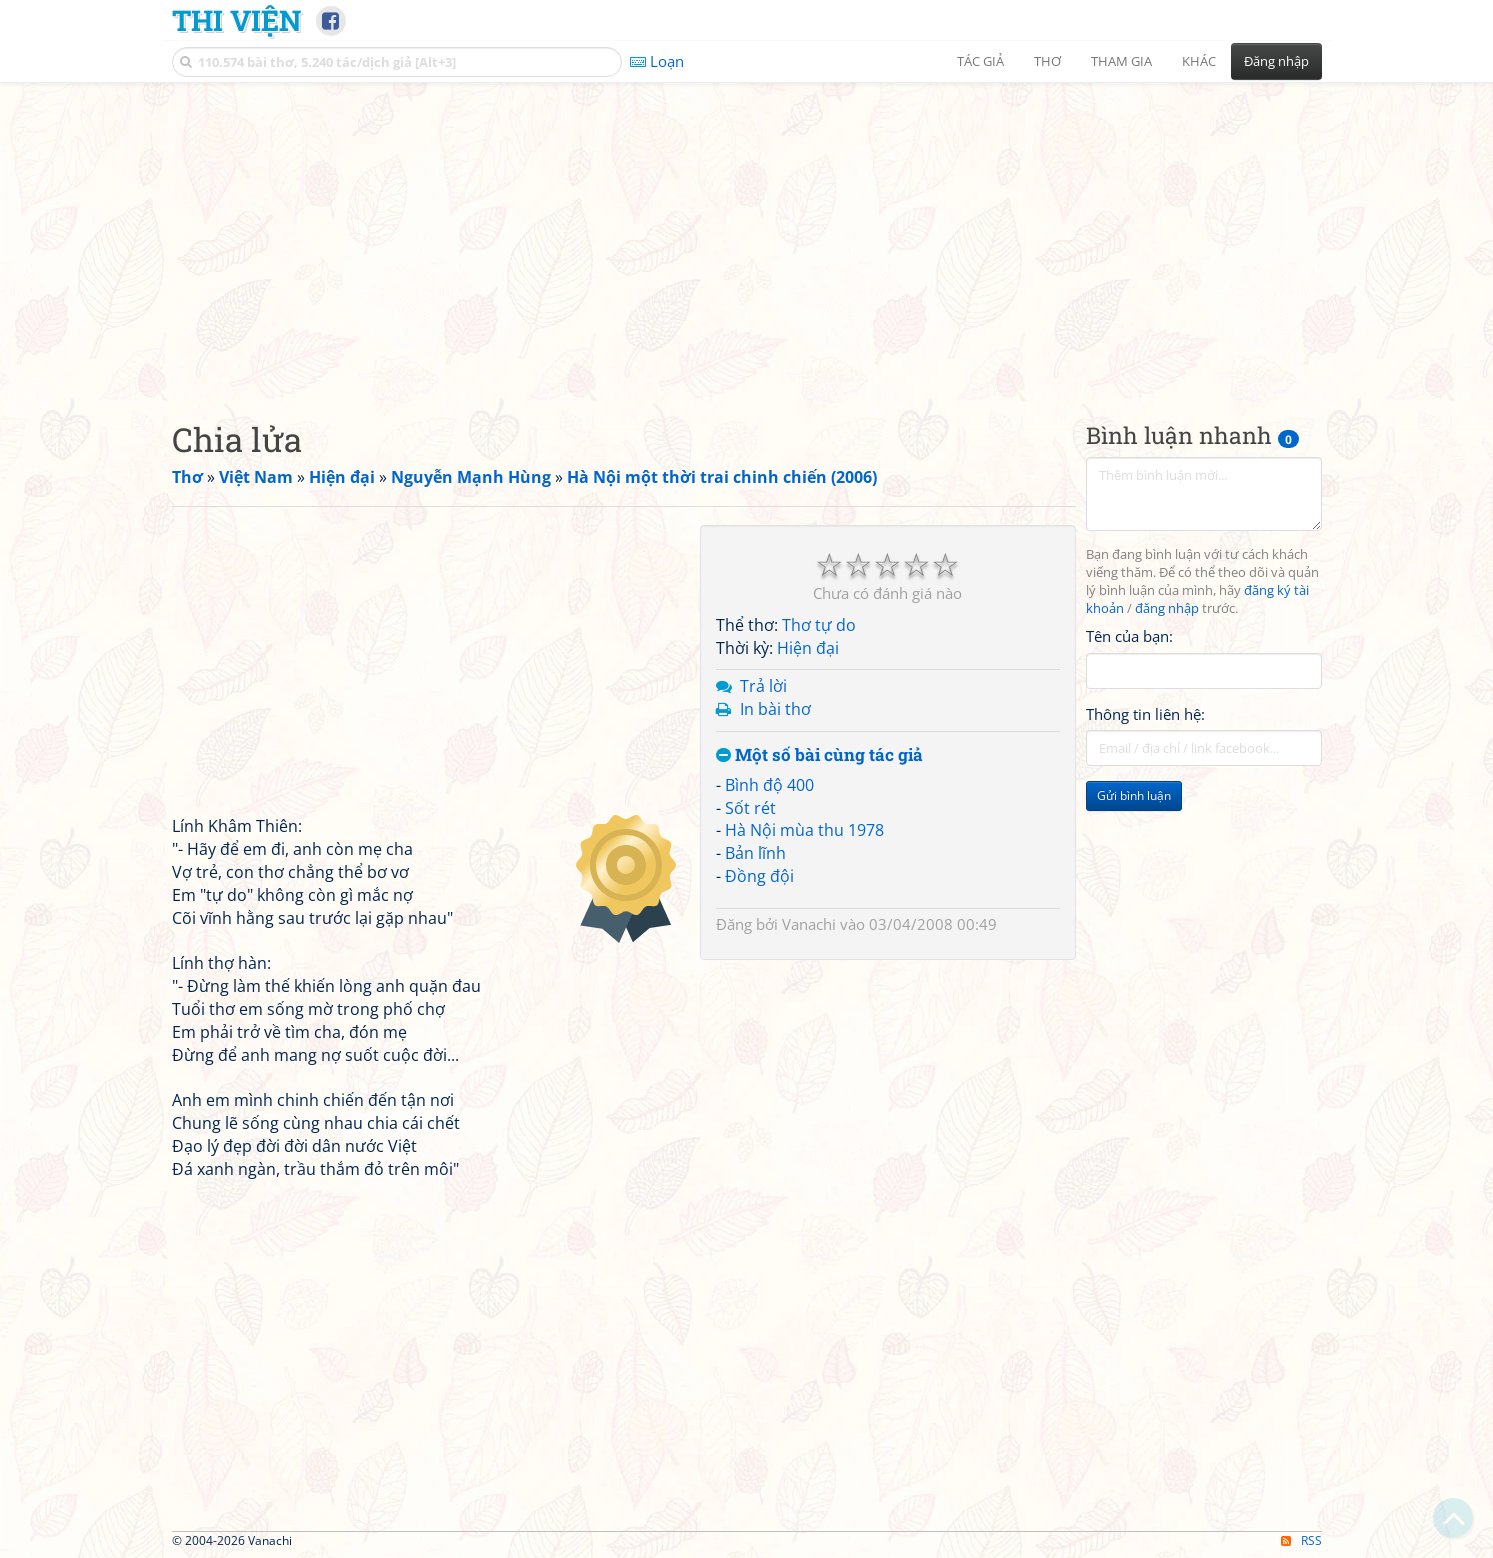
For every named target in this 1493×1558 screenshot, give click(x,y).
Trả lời (763, 686)
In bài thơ (775, 709)
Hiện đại (808, 648)
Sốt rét (750, 808)
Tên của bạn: (1129, 636)
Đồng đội (759, 876)
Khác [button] (1199, 61)
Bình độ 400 (769, 785)
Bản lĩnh (755, 853)
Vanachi (809, 924)
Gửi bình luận (1134, 795)
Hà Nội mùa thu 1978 (804, 830)
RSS (1301, 1540)
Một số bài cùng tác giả (819, 755)
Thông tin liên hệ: (1145, 714)
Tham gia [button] (1121, 61)
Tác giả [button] (980, 61)
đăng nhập (1167, 608)
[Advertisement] (747, 235)
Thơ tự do (819, 625)
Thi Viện (236, 20)
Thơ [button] (1047, 61)
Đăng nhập (1276, 61)
